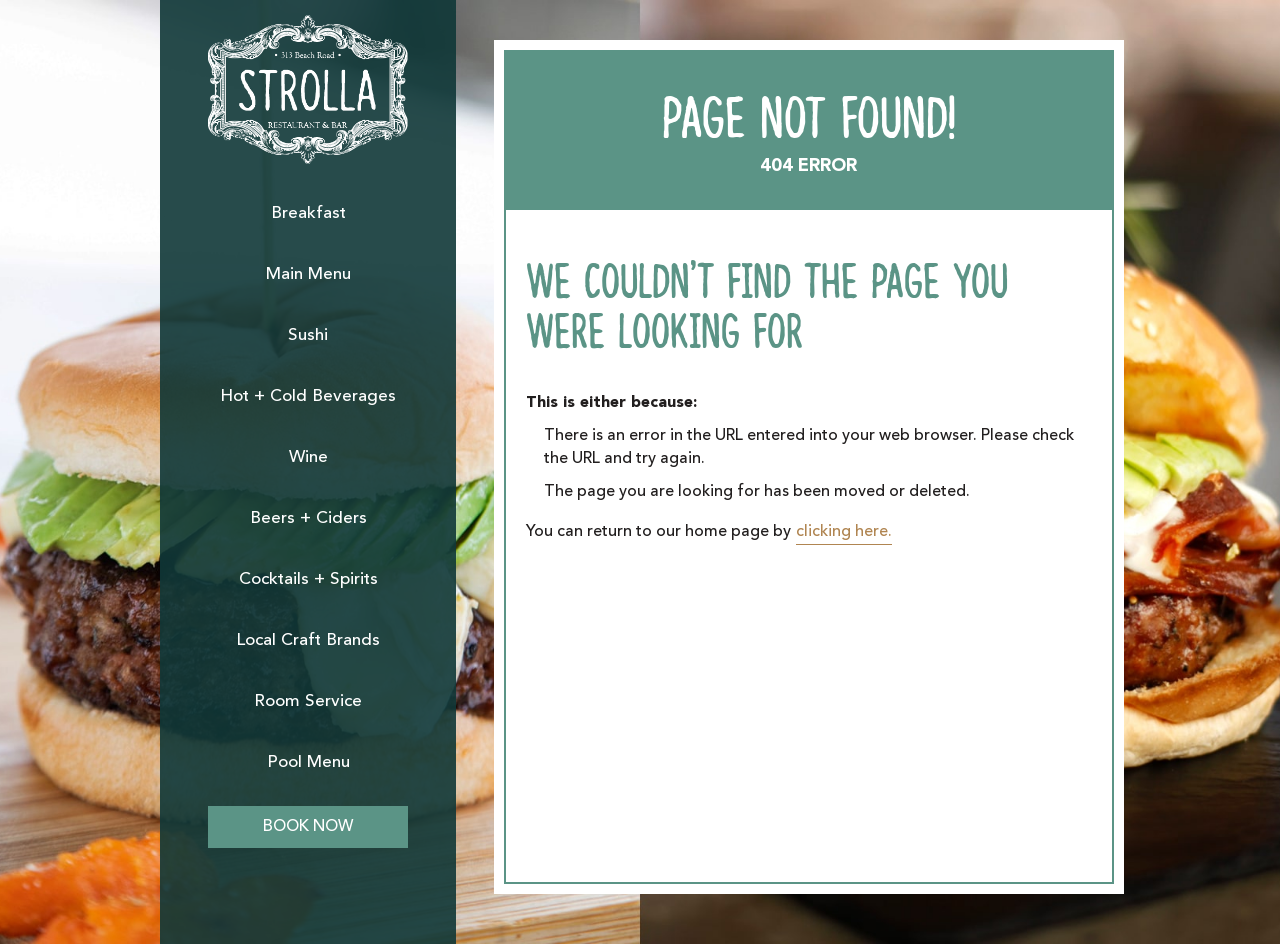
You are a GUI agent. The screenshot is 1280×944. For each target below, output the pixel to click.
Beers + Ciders (308, 518)
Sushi (308, 335)
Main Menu (308, 274)
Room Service (308, 701)
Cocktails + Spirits (308, 579)
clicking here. (844, 532)
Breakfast (308, 213)
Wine (308, 457)
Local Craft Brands (308, 640)
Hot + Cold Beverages (308, 396)
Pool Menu (308, 762)
